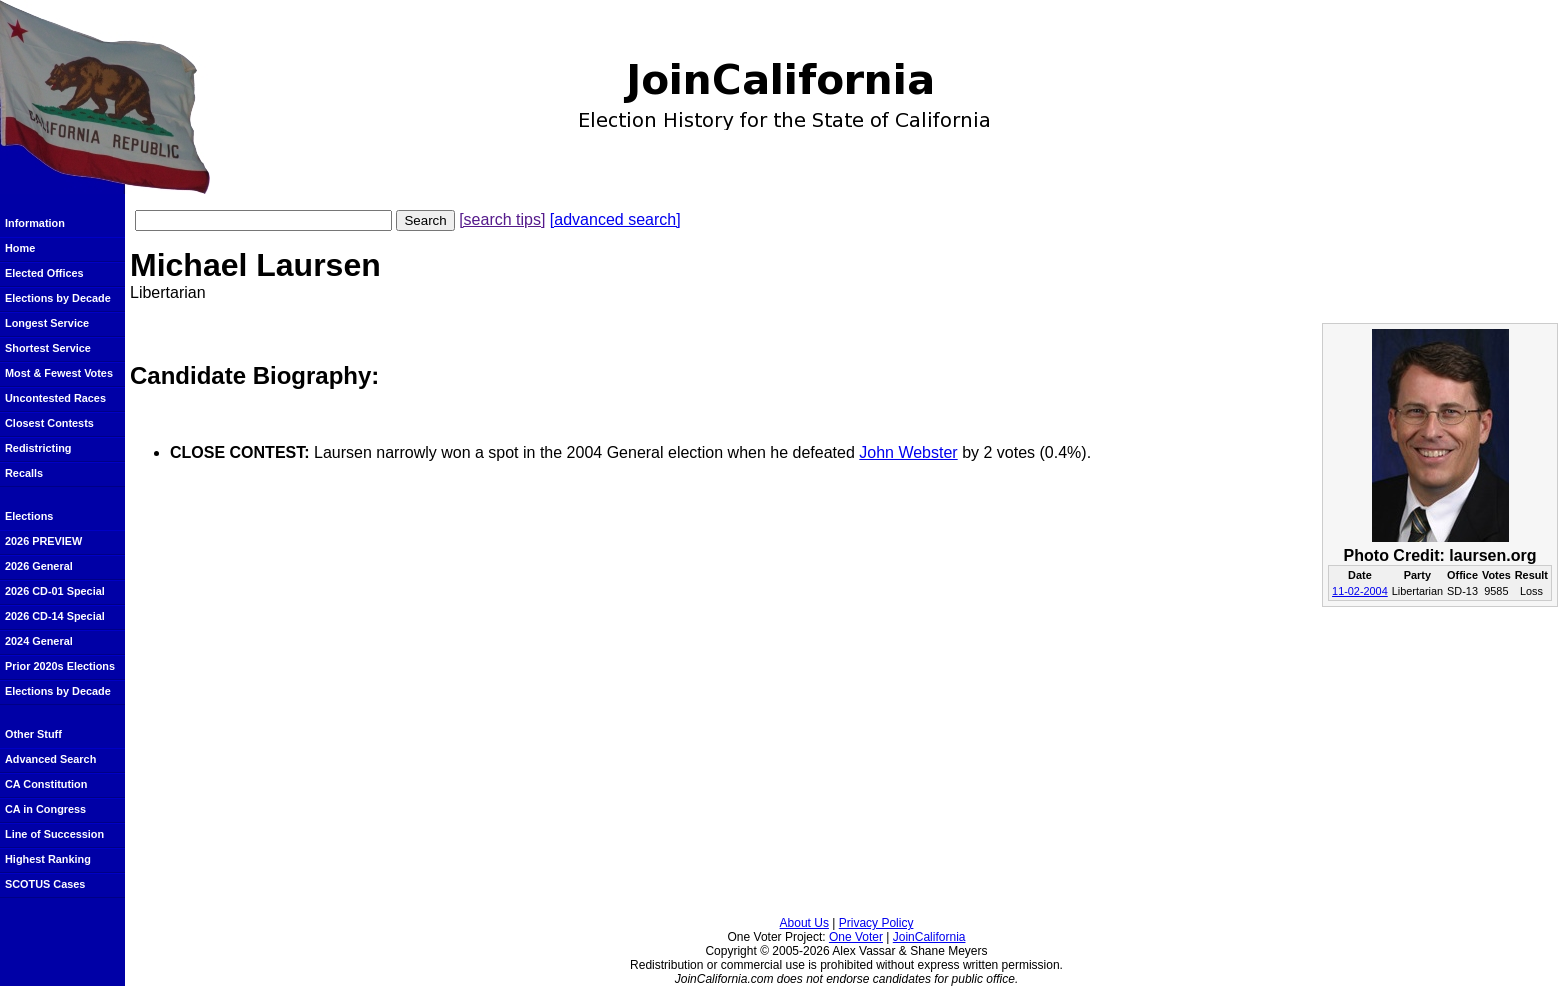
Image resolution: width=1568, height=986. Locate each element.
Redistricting (38, 448)
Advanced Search (50, 759)
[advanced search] (615, 219)
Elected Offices (44, 273)
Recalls (24, 473)
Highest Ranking (48, 859)
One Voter (856, 937)
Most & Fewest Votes (59, 373)
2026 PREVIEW (43, 541)
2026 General (39, 566)
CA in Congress (45, 809)
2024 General (39, 641)
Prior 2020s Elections (60, 666)
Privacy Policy (876, 923)
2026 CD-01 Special (55, 591)
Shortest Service (48, 348)
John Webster (908, 452)
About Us (804, 923)
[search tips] (502, 219)
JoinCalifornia (929, 937)
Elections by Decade (58, 298)
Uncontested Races (55, 398)
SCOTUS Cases (45, 884)
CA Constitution (46, 784)
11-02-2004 (1360, 591)
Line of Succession (54, 834)
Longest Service (47, 323)
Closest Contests (49, 423)
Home (20, 248)
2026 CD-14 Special (55, 616)
